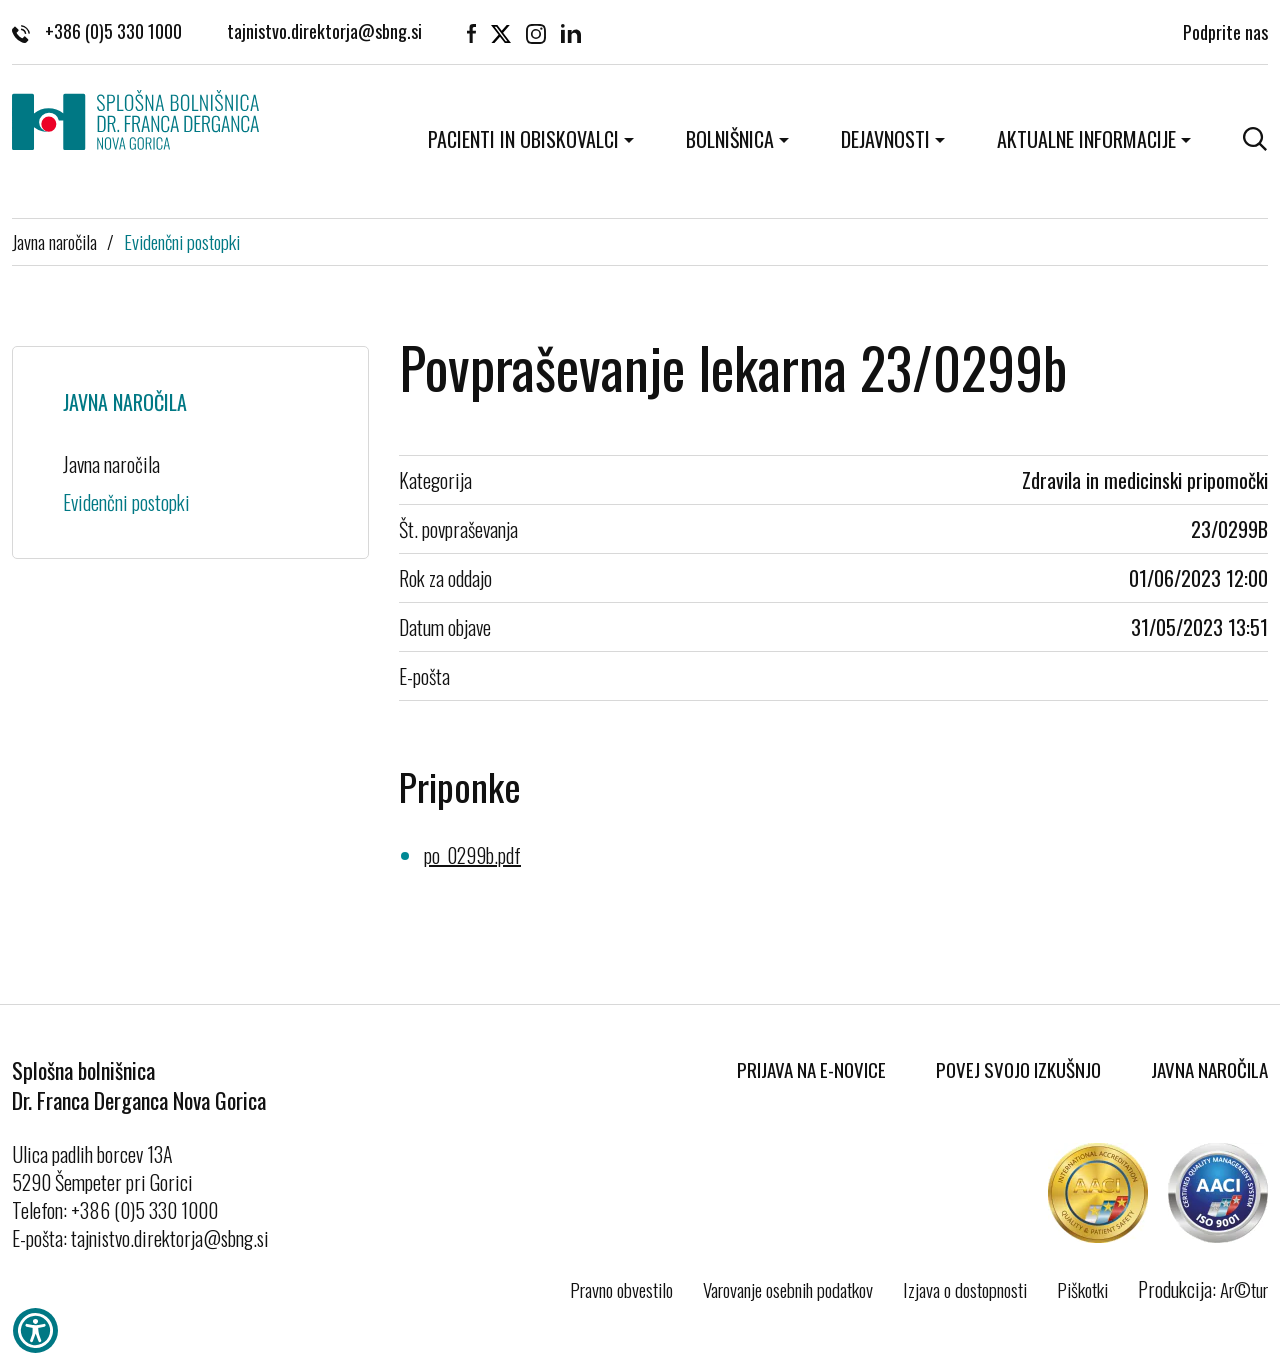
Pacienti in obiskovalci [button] (523, 139)
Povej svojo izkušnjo (1018, 1069)
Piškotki (1082, 1289)
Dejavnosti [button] (885, 139)
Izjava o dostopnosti (965, 1289)
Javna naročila (54, 241)
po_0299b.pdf (472, 855)
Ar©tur (1244, 1289)
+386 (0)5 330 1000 (97, 30)
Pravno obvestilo (621, 1289)
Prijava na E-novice (811, 1069)
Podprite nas (1225, 30)
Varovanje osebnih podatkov (788, 1289)
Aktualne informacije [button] (1086, 139)
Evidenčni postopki (182, 241)
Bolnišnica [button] (730, 139)
